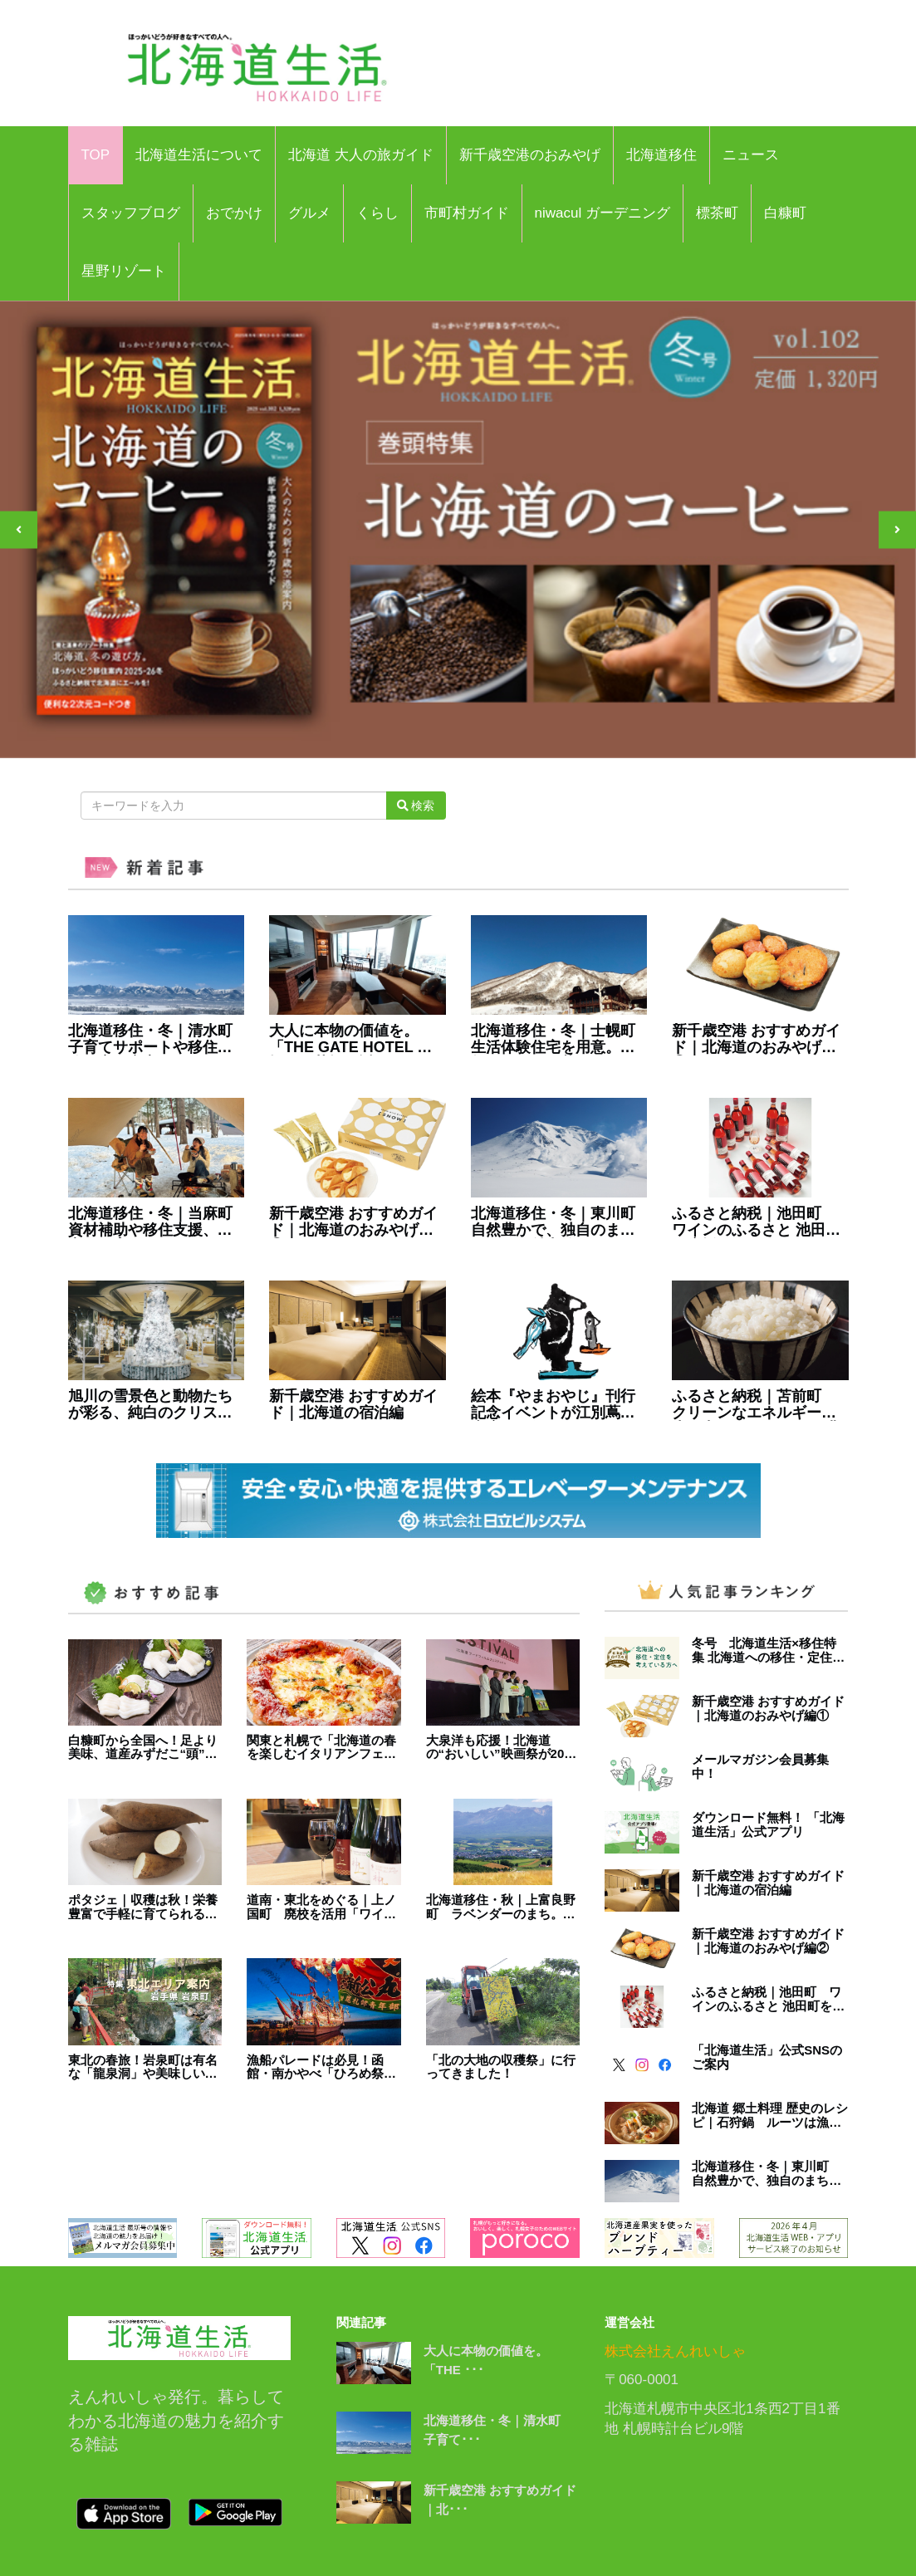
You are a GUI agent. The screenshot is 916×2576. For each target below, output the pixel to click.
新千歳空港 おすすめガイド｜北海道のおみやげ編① (353, 1222)
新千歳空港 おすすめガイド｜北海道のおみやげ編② (756, 1039)
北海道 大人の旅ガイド (361, 155)
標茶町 (717, 213)
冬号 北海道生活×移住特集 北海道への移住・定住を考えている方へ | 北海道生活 (768, 1650)
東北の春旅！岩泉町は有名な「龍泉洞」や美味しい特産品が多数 (143, 2067)
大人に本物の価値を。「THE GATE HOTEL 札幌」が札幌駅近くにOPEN (350, 1039)
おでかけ (234, 213)
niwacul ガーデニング (602, 213)
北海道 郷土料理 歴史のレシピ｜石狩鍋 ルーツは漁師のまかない (770, 2115)
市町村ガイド (466, 213)
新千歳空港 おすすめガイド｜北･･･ (500, 2499)
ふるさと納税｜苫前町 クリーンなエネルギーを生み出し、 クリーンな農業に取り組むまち (756, 1405)
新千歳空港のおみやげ (529, 155)
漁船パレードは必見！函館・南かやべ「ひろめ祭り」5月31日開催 (315, 2067)
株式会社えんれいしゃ (675, 2351)
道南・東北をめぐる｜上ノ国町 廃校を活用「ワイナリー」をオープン (321, 1907)
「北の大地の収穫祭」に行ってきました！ (501, 2067)
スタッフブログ (130, 213)
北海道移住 (661, 155)
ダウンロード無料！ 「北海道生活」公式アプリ (768, 1825)
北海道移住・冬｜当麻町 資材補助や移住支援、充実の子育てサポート (156, 1222)
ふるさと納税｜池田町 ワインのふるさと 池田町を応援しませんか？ (756, 1222)
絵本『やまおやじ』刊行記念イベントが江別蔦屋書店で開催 (553, 1405)
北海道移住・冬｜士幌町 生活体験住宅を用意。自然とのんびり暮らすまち (559, 1039)
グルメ (309, 213)
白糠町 (785, 213)
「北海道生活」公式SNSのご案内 (767, 2057)
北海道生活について (198, 155)
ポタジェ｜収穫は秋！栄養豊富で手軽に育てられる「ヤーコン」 (143, 1907)
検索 (416, 805)
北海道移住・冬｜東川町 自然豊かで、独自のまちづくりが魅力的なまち (559, 1222)
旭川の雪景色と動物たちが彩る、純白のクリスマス (150, 1405)
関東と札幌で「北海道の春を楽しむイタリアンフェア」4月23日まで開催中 (321, 1747)
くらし (377, 213)
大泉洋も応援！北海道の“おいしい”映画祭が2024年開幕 (502, 1747)
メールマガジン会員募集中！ (760, 1766)
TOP (95, 155)
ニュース (751, 155)
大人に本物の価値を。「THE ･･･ (486, 2360)
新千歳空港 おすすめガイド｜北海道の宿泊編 (353, 1404)
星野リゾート (123, 271)
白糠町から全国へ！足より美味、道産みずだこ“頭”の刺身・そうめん (143, 1747)
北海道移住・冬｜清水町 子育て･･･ (498, 2429)
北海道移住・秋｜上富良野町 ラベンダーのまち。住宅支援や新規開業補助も (501, 1907)
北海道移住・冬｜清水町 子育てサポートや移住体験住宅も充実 (156, 1039)
